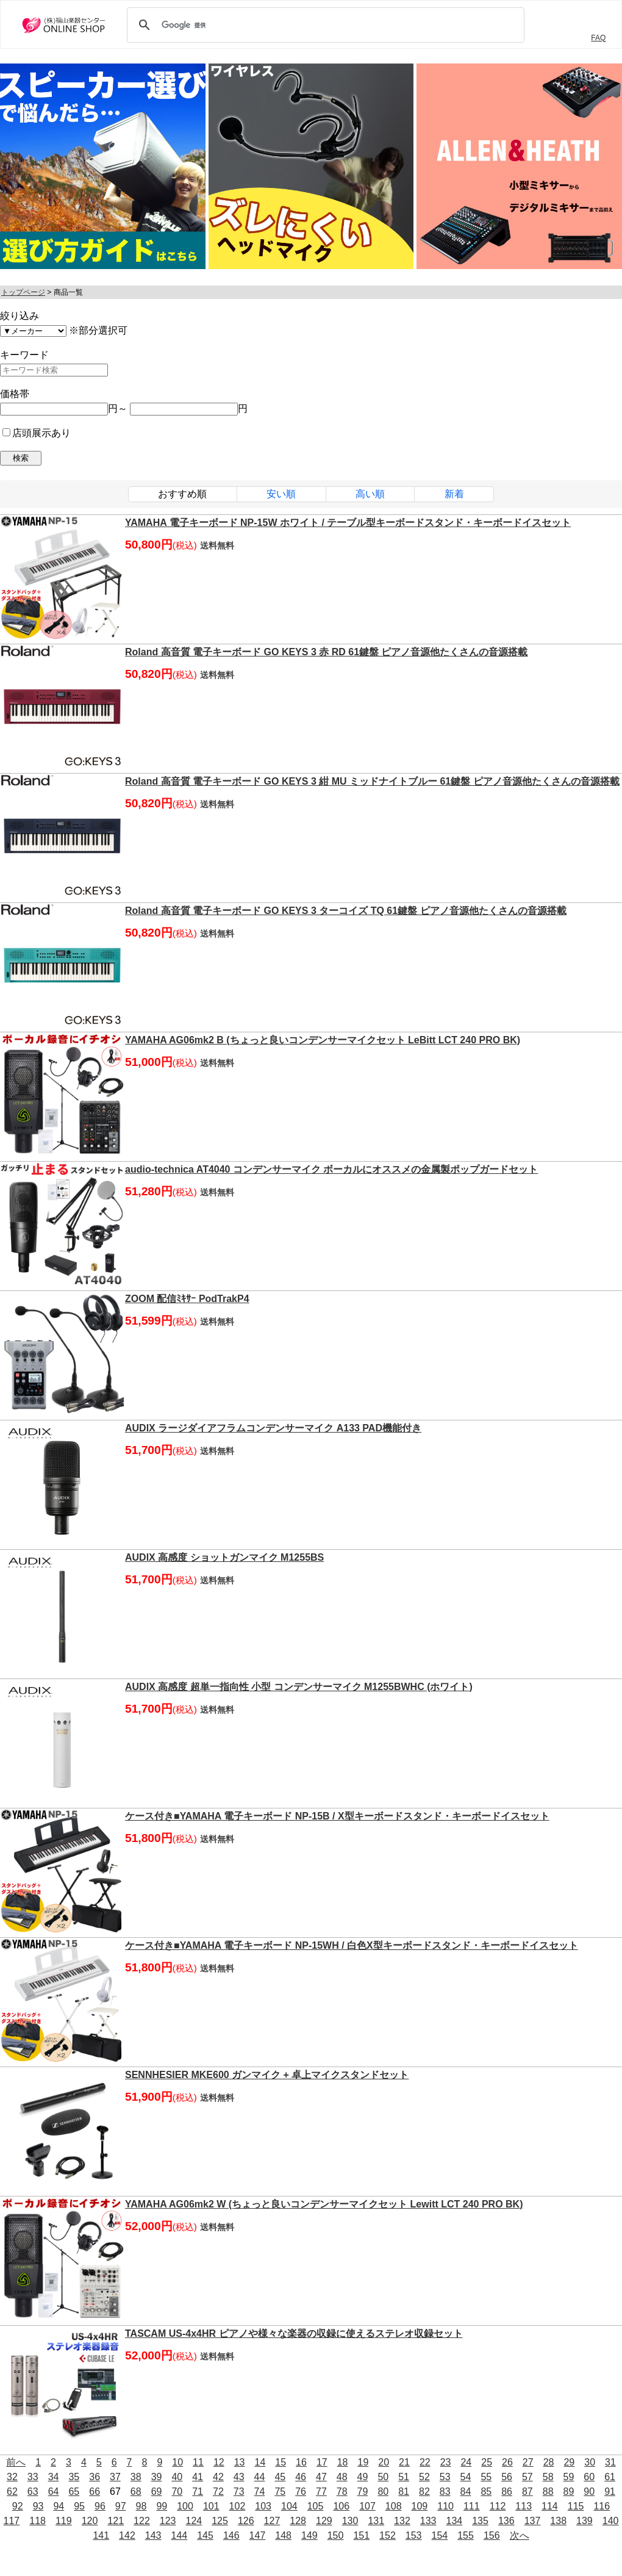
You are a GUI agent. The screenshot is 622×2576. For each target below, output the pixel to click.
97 (120, 2506)
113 (523, 2506)
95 (79, 2506)
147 (257, 2535)
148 (283, 2535)
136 (506, 2521)
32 (12, 2477)
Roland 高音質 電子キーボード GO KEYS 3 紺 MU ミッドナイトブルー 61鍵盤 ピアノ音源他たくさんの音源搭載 (372, 781)
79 (362, 2491)
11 (198, 2462)
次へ (519, 2535)
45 (279, 2477)
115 (576, 2506)
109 (420, 2506)
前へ (16, 2462)
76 (300, 2491)
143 (153, 2535)
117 (12, 2521)
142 (127, 2535)
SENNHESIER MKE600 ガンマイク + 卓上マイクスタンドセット (267, 2075)
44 (259, 2477)
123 (168, 2521)
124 (193, 2521)
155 (465, 2535)
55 (486, 2477)
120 (90, 2521)
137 (532, 2521)
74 (259, 2491)
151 (361, 2535)
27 (528, 2462)
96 (100, 2506)
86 (506, 2491)
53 (445, 2477)
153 (414, 2535)
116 (601, 2506)
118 (37, 2521)
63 (32, 2491)
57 (527, 2477)
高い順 (370, 494)
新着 (454, 494)
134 (454, 2521)
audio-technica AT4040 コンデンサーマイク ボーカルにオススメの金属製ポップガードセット (331, 1169)
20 (383, 2462)
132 (402, 2521)
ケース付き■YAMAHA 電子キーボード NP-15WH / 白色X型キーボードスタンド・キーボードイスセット (351, 1945)
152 (387, 2535)
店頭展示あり (36, 433)
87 (527, 2491)
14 (260, 2462)
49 (362, 2477)
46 (300, 2477)
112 (498, 2506)
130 (350, 2521)
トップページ (23, 292)
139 (584, 2521)
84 (465, 2491)
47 (321, 2477)
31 (610, 2462)
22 (425, 2462)
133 (428, 2521)
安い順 (281, 494)
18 (342, 2462)
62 (12, 2491)
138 (558, 2521)
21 (404, 2462)
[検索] (324, 25)
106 (341, 2506)
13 (239, 2462)
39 (156, 2477)
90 (589, 2491)
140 (610, 2521)
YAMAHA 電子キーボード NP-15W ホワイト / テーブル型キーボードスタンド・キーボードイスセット (348, 522)
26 (507, 2462)
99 (161, 2506)
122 (142, 2521)
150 (335, 2535)
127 (272, 2521)
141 (101, 2535)
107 (367, 2506)
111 (471, 2506)
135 (480, 2521)
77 (321, 2491)
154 (440, 2535)
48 (342, 2477)
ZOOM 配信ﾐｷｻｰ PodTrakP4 (187, 1298)
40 (176, 2477)
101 (211, 2506)
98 (141, 2506)
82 (424, 2491)
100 (185, 2506)
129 (324, 2521)
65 (73, 2491)
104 (289, 2506)
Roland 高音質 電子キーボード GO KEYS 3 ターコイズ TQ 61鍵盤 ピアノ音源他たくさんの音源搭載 (346, 910)
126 (246, 2521)
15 (280, 2462)
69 (156, 2491)
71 (197, 2491)
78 (342, 2491)
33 (32, 2477)
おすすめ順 (182, 494)
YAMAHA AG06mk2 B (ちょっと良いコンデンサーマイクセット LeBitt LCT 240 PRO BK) (322, 1040)
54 (465, 2477)
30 (589, 2462)
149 (309, 2535)
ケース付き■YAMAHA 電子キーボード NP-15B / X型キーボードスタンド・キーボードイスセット (337, 1816)
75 (279, 2491)
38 (135, 2477)
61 (609, 2477)
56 (506, 2477)
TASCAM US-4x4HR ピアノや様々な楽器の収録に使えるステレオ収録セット (294, 2333)
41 (197, 2477)
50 (382, 2477)
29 (568, 2462)
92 (17, 2506)
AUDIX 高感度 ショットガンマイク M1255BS (224, 1557)
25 (486, 2462)
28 (548, 2462)
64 (53, 2491)
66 (94, 2491)
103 (263, 2506)
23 (445, 2462)
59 (568, 2477)
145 (205, 2535)
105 (315, 2506)
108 (393, 2506)
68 (135, 2491)
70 (176, 2491)
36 (94, 2477)
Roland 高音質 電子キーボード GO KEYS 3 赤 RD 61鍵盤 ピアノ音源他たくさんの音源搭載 (326, 652)
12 (218, 2462)
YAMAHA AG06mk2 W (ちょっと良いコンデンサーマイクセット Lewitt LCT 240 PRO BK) (324, 2204)
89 (568, 2491)
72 (218, 2491)
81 (403, 2491)
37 (115, 2477)
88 (548, 2491)
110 (445, 2506)
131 (376, 2521)
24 (465, 2462)
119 (63, 2521)
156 (492, 2535)
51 (403, 2477)
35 (73, 2477)
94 (58, 2506)
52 (424, 2477)
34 (53, 2477)
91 (609, 2491)
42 (218, 2477)
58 (548, 2477)
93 (38, 2506)
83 (445, 2491)
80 (382, 2491)
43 (239, 2477)
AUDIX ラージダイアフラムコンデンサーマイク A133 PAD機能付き (273, 1428)
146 (231, 2535)
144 (179, 2535)
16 (301, 2462)
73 (239, 2491)
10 (177, 2462)
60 (589, 2477)
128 (298, 2521)
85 (486, 2491)
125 (220, 2521)
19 (362, 2462)
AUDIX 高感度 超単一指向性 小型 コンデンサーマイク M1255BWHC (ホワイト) (299, 1687)
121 (115, 2521)
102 (237, 2506)
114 (550, 2506)
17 (321, 2462)
